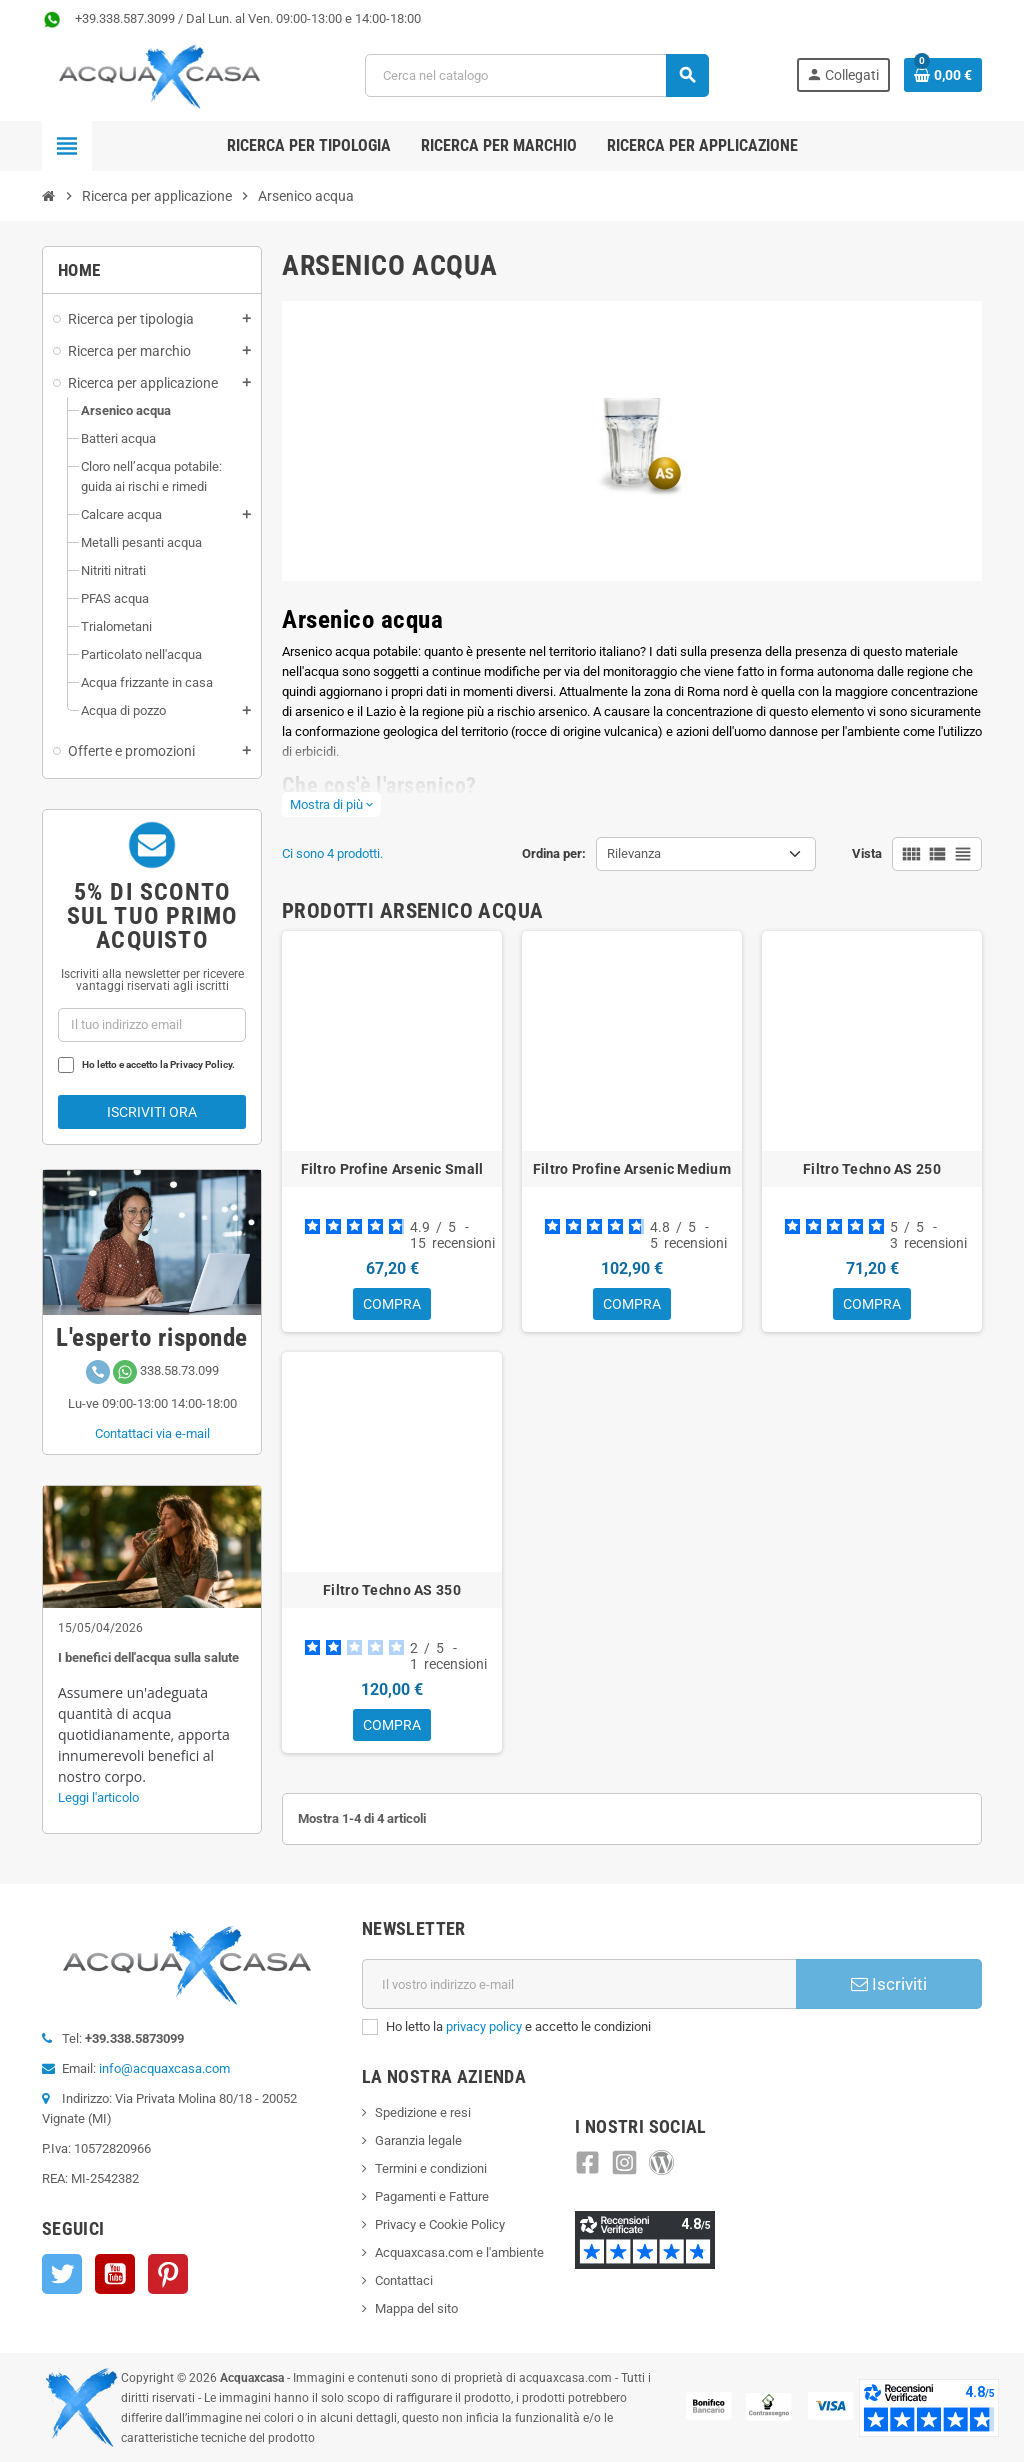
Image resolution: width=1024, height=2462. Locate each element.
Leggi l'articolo (98, 1797)
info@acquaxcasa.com (164, 2068)
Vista (867, 853)
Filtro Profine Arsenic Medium (632, 1169)
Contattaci (404, 2280)
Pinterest (168, 2274)
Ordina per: (554, 853)
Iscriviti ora (152, 1112)
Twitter (62, 2274)
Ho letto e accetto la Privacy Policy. (158, 1064)
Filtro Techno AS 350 (392, 1592)
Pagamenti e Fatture (432, 2196)
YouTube (115, 2274)
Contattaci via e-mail (152, 1433)
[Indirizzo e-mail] (579, 1984)
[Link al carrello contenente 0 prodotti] (943, 75)
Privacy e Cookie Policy (440, 2224)
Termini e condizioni (431, 2168)
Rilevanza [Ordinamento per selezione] (634, 853)
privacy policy (484, 2026)
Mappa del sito (416, 2308)
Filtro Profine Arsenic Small (392, 1169)
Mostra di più (331, 804)
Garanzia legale (418, 2140)
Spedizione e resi (423, 2112)
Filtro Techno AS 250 (872, 1169)
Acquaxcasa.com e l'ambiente (459, 2252)
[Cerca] (537, 75)
